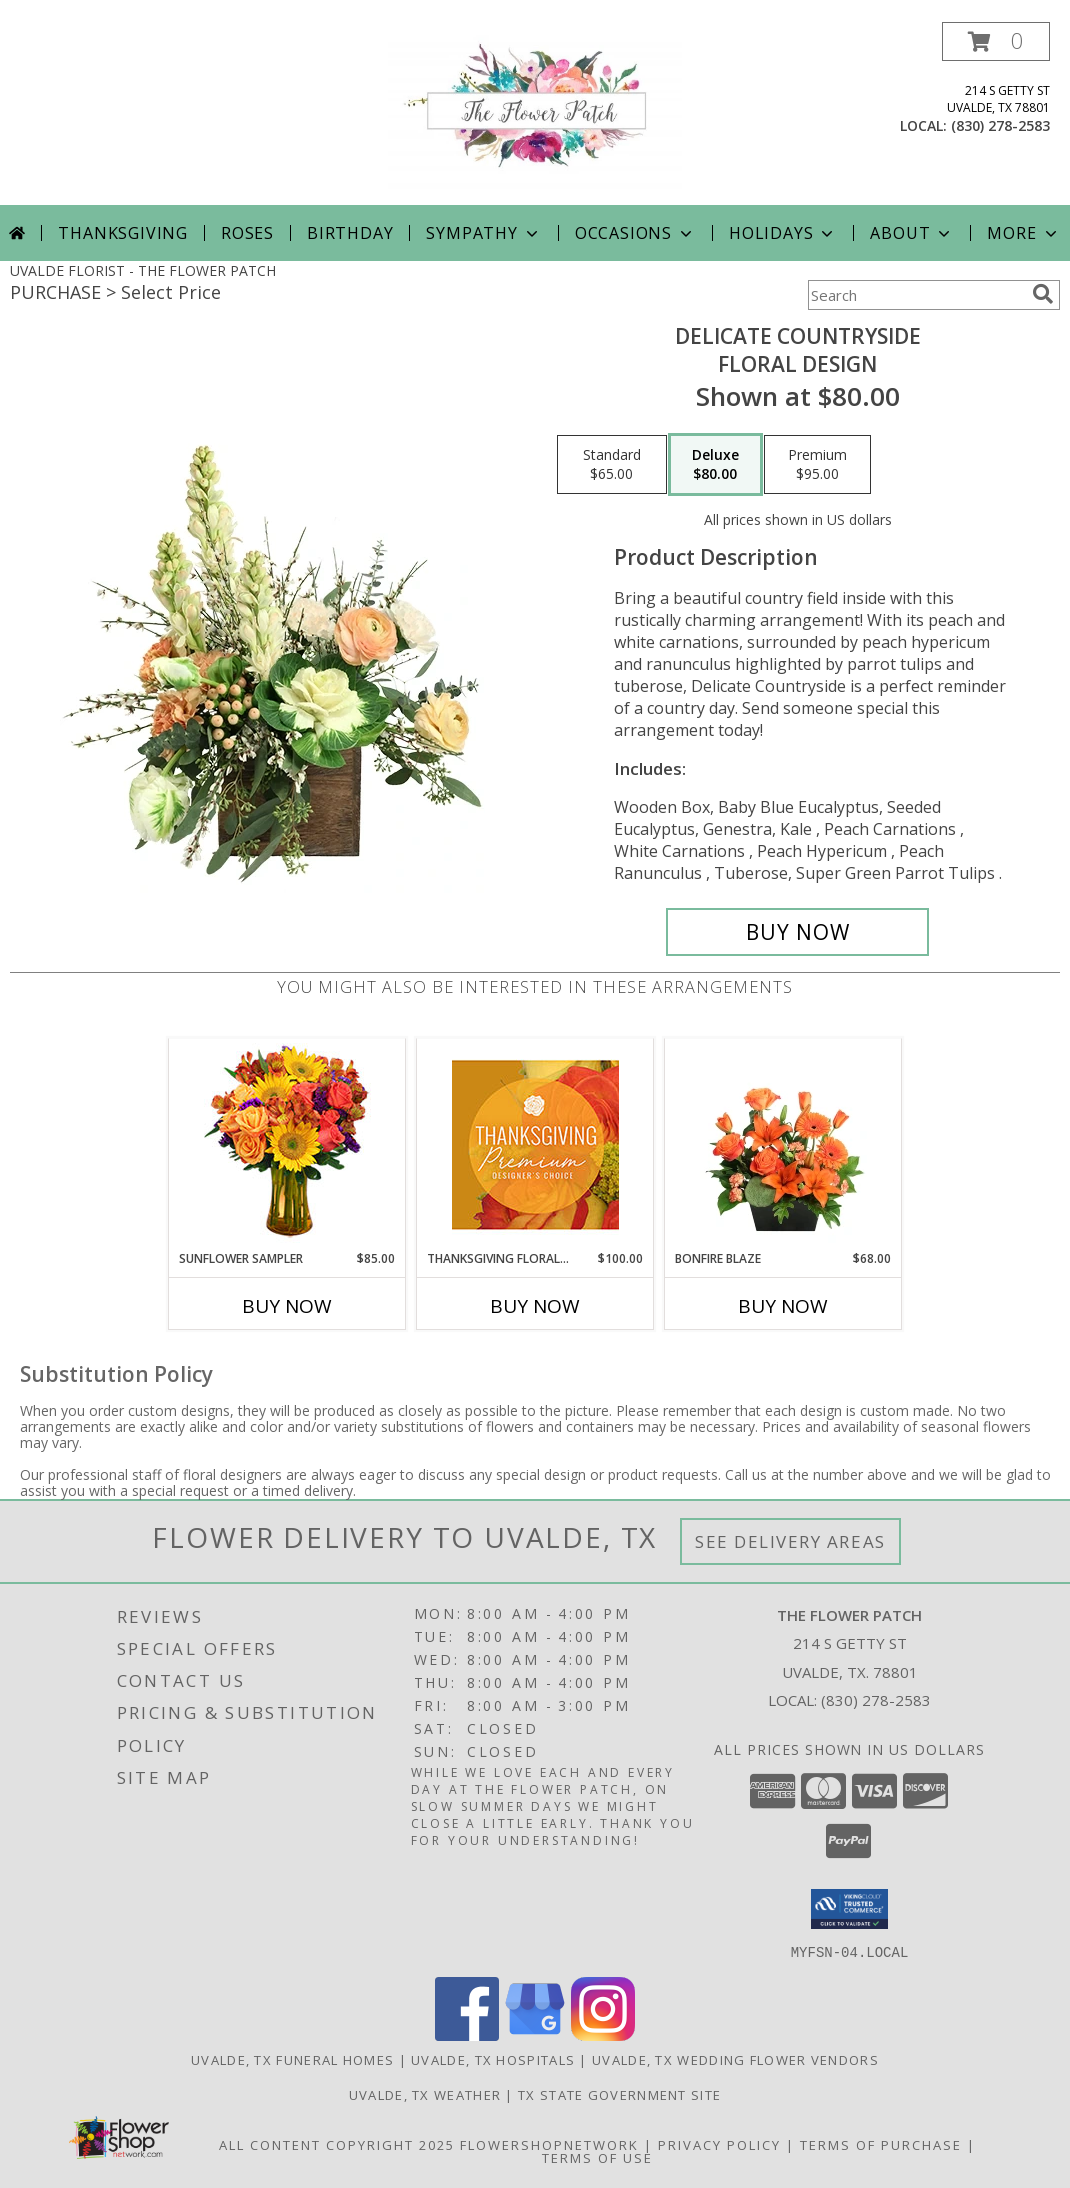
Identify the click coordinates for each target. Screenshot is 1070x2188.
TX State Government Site (619, 2094)
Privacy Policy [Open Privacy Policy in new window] (719, 2144)
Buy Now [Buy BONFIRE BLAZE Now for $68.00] (783, 1306)
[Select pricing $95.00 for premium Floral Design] (817, 465)
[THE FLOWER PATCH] (535, 113)
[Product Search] (916, 295)
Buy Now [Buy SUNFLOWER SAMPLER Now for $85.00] (287, 1306)
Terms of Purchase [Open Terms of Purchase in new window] (881, 2144)
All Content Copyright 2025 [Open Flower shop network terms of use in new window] (337, 2144)
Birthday (350, 233)
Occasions (635, 233)
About (912, 233)
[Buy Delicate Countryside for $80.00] (797, 932)
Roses (247, 233)
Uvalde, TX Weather (425, 2094)
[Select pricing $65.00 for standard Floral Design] (612, 465)
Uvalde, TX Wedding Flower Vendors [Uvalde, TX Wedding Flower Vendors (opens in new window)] (735, 2059)
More (1023, 233)
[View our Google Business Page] (535, 2034)
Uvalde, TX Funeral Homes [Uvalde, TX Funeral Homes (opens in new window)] (292, 2059)
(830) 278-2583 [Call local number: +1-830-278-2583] (1000, 125)
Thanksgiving (123, 233)
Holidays (783, 233)
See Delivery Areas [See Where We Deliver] (790, 1541)
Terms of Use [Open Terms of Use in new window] (597, 2157)
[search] (1043, 294)
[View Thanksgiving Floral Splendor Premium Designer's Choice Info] (535, 1144)
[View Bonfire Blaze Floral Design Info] (783, 1144)
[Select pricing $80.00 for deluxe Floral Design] (715, 465)
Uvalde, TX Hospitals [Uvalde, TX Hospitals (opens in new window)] (493, 2059)
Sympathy (483, 233)
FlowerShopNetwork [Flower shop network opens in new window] (549, 2144)
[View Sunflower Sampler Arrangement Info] (287, 1144)
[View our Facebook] (467, 2034)
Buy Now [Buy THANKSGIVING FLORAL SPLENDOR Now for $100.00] (535, 1306)
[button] (996, 41)
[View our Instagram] (603, 2034)
